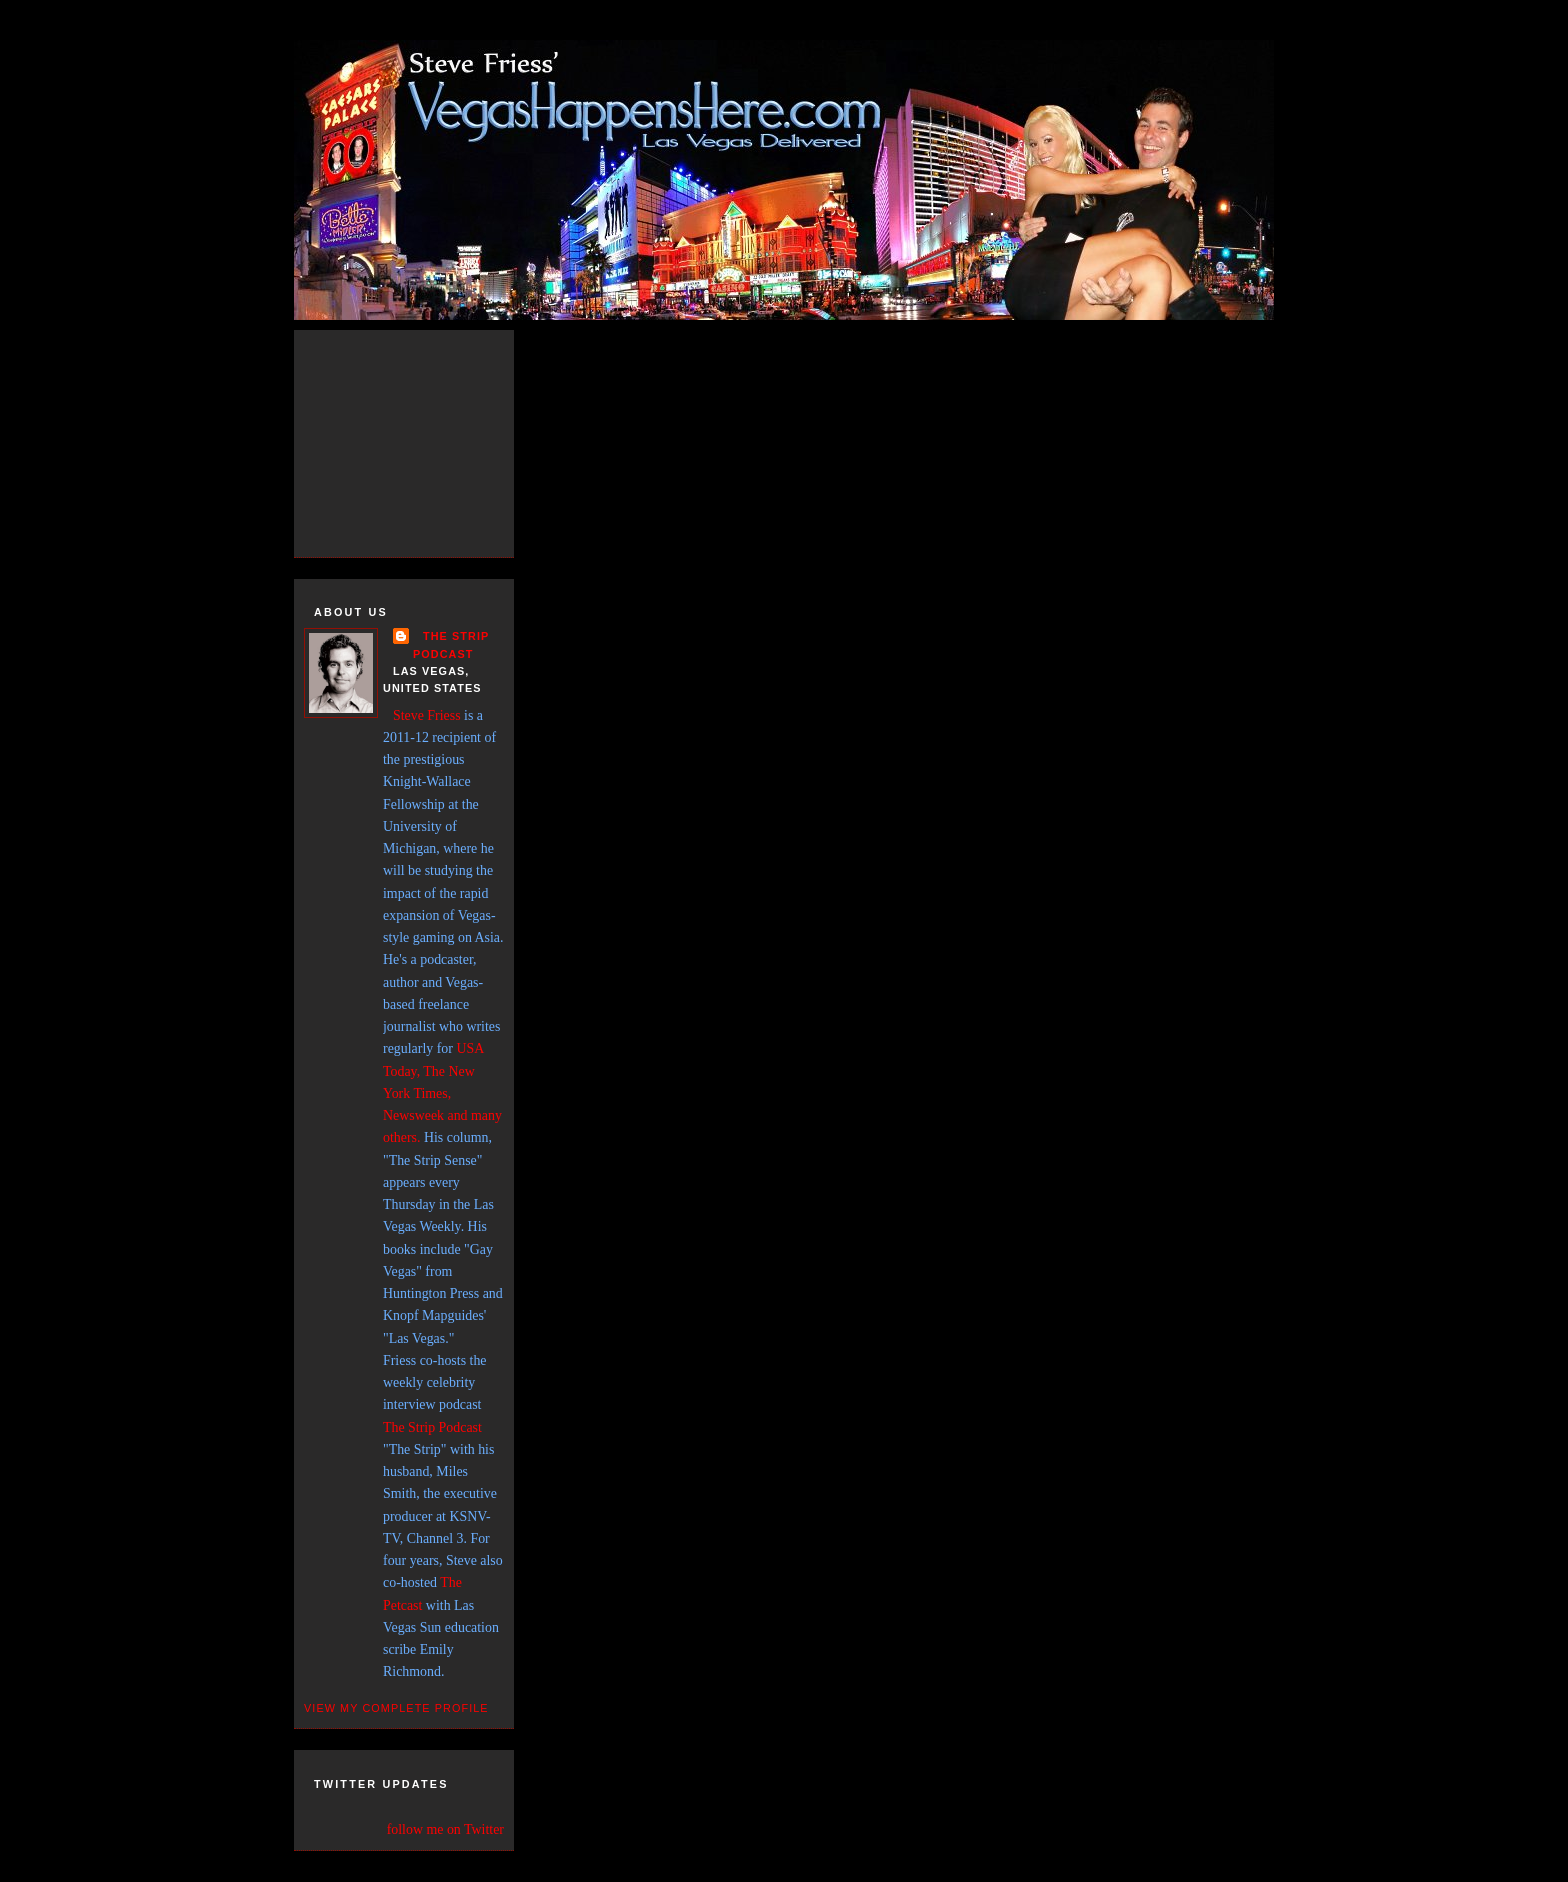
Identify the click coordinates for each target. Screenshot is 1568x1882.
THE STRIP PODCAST (451, 644)
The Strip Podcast (432, 1427)
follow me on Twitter (445, 1829)
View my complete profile (396, 1708)
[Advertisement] (424, 440)
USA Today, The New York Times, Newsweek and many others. (442, 1093)
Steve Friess (427, 715)
